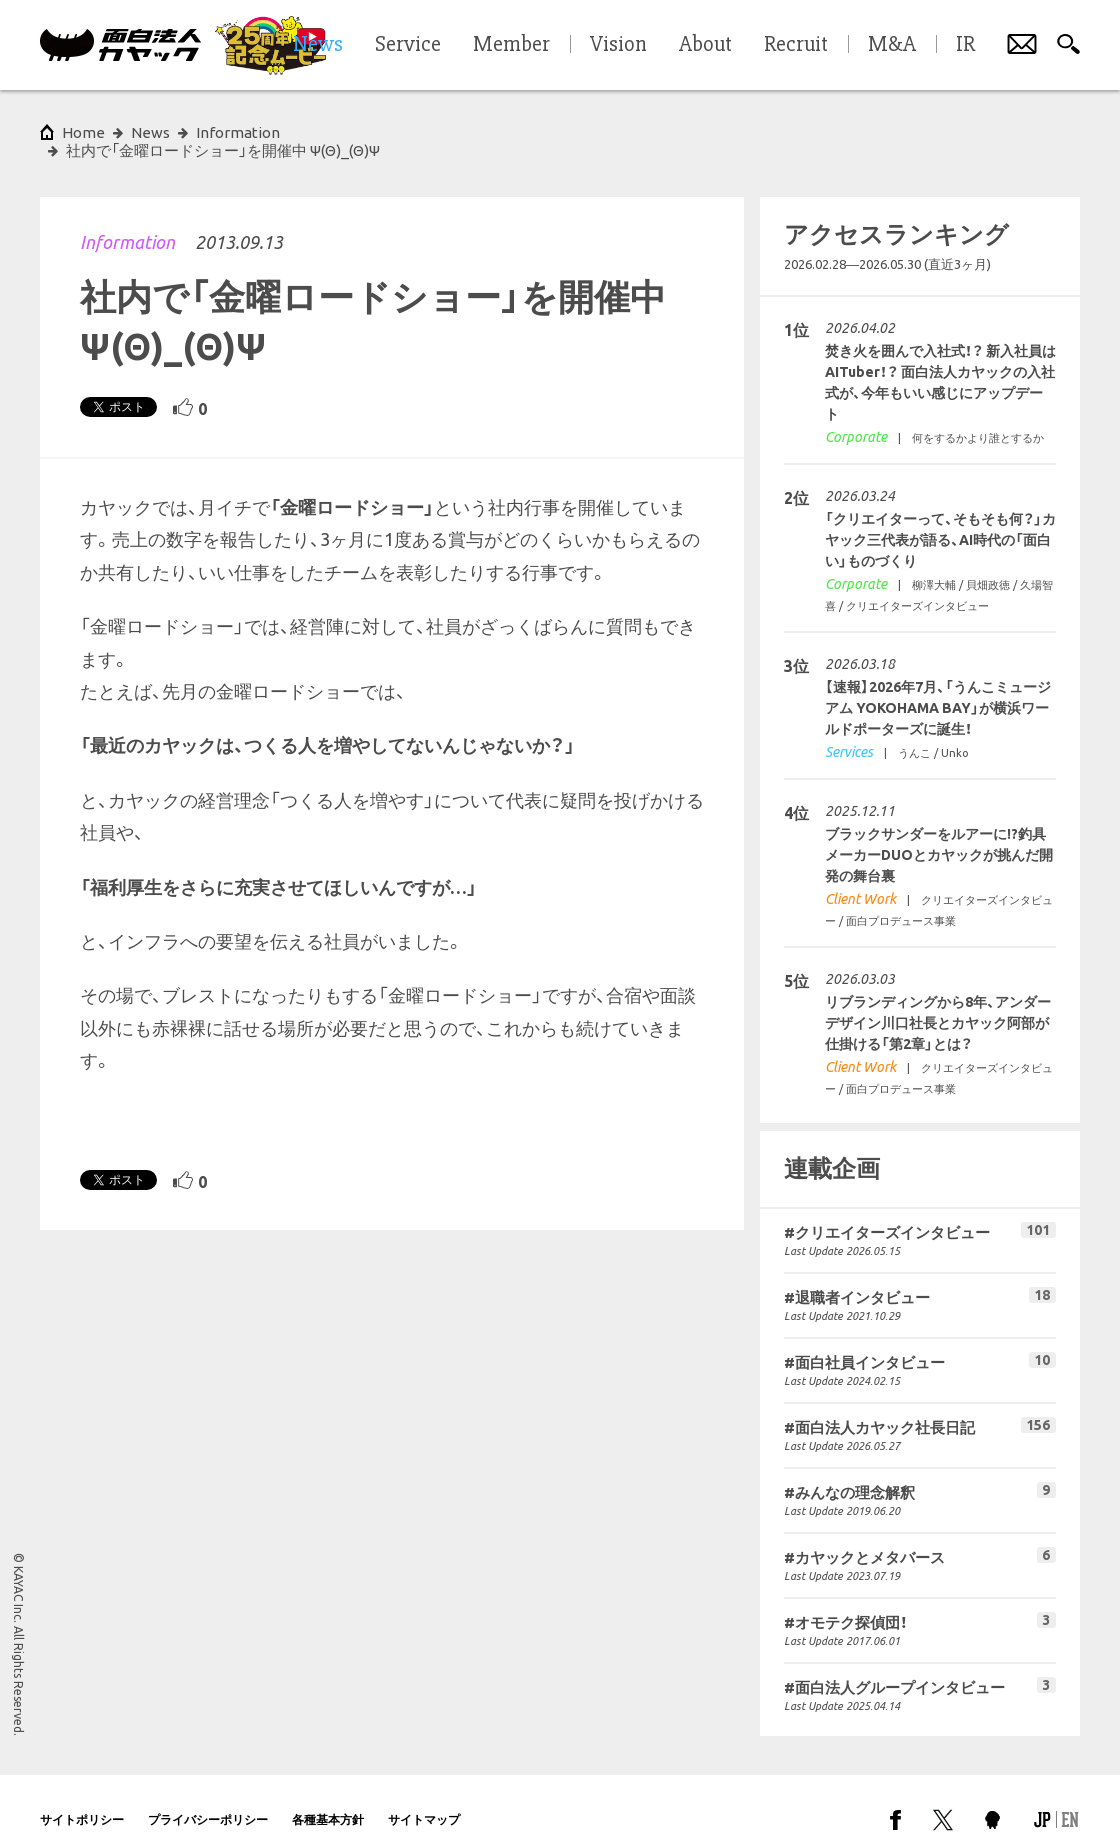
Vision (618, 45)
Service (408, 45)
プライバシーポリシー (208, 1801)
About (705, 45)
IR (965, 45)
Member (511, 45)
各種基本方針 (328, 1801)
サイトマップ (424, 1801)
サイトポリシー (82, 1801)
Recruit (796, 45)
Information (127, 224)
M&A (892, 45)
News (150, 132)
